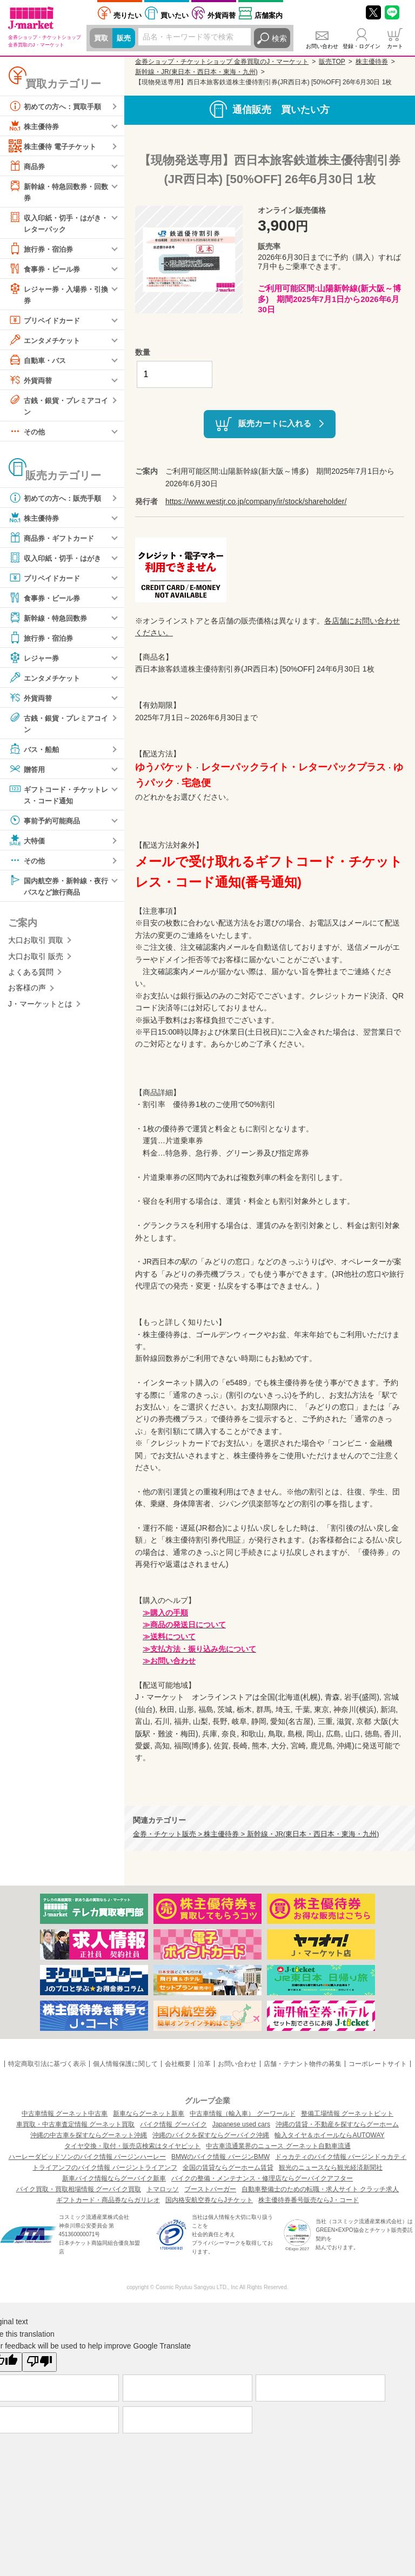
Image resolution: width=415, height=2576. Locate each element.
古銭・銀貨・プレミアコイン (58, 407)
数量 (142, 352)
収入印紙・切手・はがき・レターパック (54, 222)
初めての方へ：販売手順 (58, 500)
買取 (101, 38)
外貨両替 (222, 15)
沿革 (204, 2064)
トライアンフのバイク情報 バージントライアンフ (104, 2167)
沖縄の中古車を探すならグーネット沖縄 (88, 2135)
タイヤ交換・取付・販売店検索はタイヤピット (132, 2146)
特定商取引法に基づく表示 (47, 2064)
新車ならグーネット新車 (148, 2113)
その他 (27, 434)
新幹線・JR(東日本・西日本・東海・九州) (196, 72)
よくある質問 (30, 977)
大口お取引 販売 (35, 961)
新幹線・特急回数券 (50, 620)
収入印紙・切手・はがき (58, 560)
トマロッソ (162, 2189)
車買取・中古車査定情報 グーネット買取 (75, 2124)
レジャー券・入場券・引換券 (58, 295)
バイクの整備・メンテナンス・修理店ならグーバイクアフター (262, 2178)
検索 (279, 38)
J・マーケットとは (40, 1008)
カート (395, 46)
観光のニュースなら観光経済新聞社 (331, 2167)
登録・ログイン (361, 46)
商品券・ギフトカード (54, 540)
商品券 (27, 165)
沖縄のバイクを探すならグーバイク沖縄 (210, 2135)
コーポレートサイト (378, 2064)
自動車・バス (39, 361)
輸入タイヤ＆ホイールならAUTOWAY (329, 2135)
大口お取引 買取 (35, 945)
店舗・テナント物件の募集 (303, 2064)
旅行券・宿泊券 (43, 250)
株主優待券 (35, 125)
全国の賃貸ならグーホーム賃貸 (228, 2167)
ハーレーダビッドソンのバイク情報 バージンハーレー (87, 2157)
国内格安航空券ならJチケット (209, 2200)
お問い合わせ (322, 46)
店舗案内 (269, 15)
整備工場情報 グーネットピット (347, 2113)
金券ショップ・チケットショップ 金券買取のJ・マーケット (222, 61)
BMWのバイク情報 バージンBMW (220, 2157)
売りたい (127, 15)
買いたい (174, 15)
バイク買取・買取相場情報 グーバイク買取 (78, 2189)
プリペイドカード (46, 322)
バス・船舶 (35, 752)
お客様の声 (27, 993)
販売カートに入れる (274, 423)
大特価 (27, 844)
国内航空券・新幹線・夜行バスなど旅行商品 (58, 889)
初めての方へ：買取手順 (58, 105)
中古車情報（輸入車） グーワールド (242, 2113)
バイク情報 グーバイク (173, 2124)
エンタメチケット (46, 342)
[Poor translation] (39, 2362)
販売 (125, 38)
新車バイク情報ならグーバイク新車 (114, 2178)
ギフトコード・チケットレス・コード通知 (58, 797)
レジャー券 (35, 660)
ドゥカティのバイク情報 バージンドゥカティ (340, 2157)
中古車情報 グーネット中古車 (65, 2113)
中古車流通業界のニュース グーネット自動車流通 (278, 2146)
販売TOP (332, 61)
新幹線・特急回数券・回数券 (58, 191)
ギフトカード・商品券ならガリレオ (108, 2200)
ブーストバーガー (210, 2189)
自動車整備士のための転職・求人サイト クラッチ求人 (320, 2189)
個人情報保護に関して (125, 2064)
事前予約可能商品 (46, 824)
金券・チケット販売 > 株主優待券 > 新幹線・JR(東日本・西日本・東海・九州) (256, 1834)
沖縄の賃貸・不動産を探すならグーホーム (337, 2124)
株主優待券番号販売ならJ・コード (308, 2200)
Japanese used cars (241, 2124)
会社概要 (178, 2064)
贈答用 (27, 772)
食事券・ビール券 (46, 270)
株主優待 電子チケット (55, 145)
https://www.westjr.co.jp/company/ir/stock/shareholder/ (255, 501)
